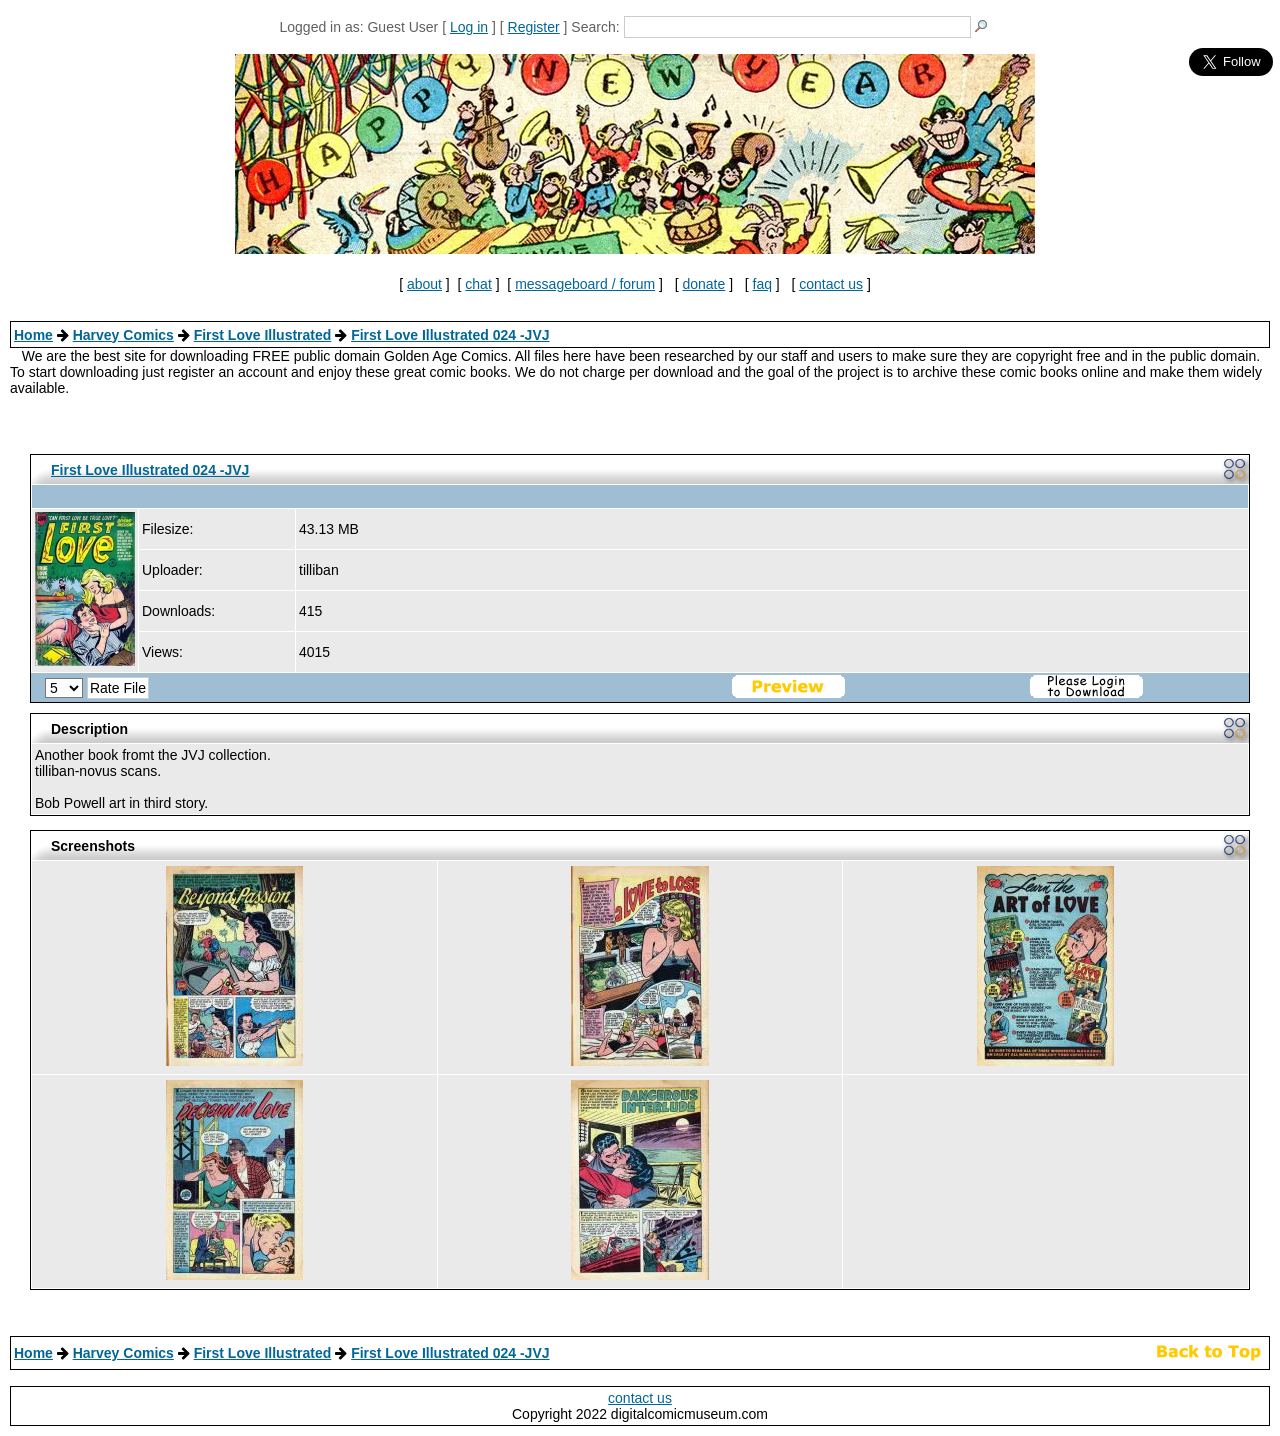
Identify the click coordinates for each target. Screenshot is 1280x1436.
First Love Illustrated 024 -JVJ (450, 335)
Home (33, 335)
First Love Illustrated (263, 335)
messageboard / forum (585, 284)
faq (762, 284)
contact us (831, 284)
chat (478, 284)
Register (534, 27)
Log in (469, 27)
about (424, 284)
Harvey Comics (123, 335)
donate (703, 284)
